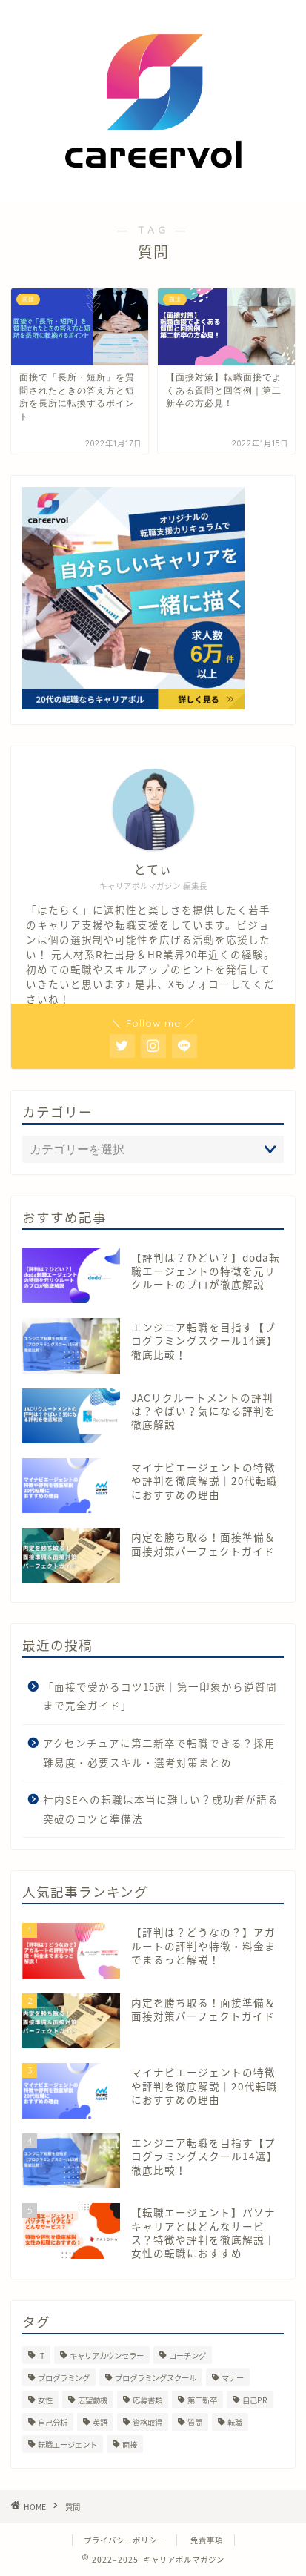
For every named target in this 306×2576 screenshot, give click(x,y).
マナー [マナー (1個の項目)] (233, 2377)
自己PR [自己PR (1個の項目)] (254, 2400)
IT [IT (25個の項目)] (41, 2355)
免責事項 (206, 2540)
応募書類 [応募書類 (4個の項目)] (147, 2400)
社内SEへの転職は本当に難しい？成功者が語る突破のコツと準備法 (161, 1809)
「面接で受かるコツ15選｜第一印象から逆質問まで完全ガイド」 (160, 1696)
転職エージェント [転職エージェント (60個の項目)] (67, 2444)
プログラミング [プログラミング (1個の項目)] (64, 2377)
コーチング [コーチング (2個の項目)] (187, 2355)
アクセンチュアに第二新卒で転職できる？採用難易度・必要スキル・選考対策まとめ (159, 1752)
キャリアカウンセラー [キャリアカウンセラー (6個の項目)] (107, 2355)
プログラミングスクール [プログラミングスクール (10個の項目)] (155, 2377)
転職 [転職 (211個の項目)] (234, 2422)
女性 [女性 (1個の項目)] (45, 2400)
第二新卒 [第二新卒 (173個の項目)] (202, 2400)
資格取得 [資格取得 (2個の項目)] (147, 2422)
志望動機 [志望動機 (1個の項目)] (92, 2400)
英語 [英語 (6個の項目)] (100, 2422)
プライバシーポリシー (124, 2540)
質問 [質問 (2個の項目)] (194, 2422)
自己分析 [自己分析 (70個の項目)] (52, 2422)
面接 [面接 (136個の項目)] (129, 2444)
